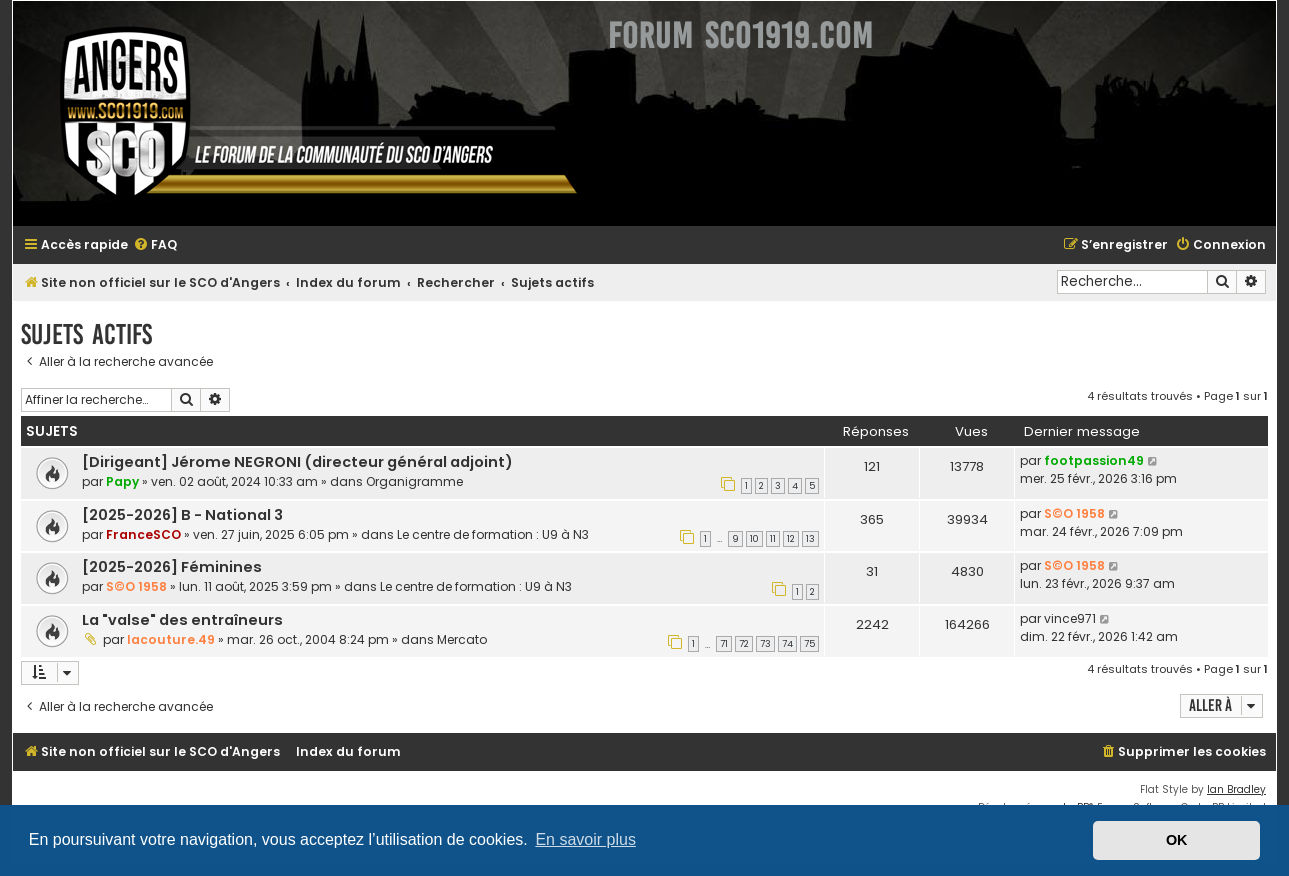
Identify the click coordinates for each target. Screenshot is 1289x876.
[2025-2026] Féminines (172, 567)
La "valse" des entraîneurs (182, 620)
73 (765, 644)
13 (810, 539)
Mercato (462, 639)
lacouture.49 (171, 639)
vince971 (1070, 618)
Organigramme (414, 481)
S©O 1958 (1074, 513)
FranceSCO (143, 534)
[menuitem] (155, 245)
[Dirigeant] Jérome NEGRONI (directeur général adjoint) (297, 462)
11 (773, 539)
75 (809, 644)
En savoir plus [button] (585, 839)
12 (791, 539)
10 (754, 539)
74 (787, 644)
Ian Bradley (1236, 789)
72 (744, 644)
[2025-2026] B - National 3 (182, 515)
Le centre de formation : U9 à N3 (493, 534)
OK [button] (1177, 840)
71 (724, 644)
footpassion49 (1094, 460)
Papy (122, 481)
